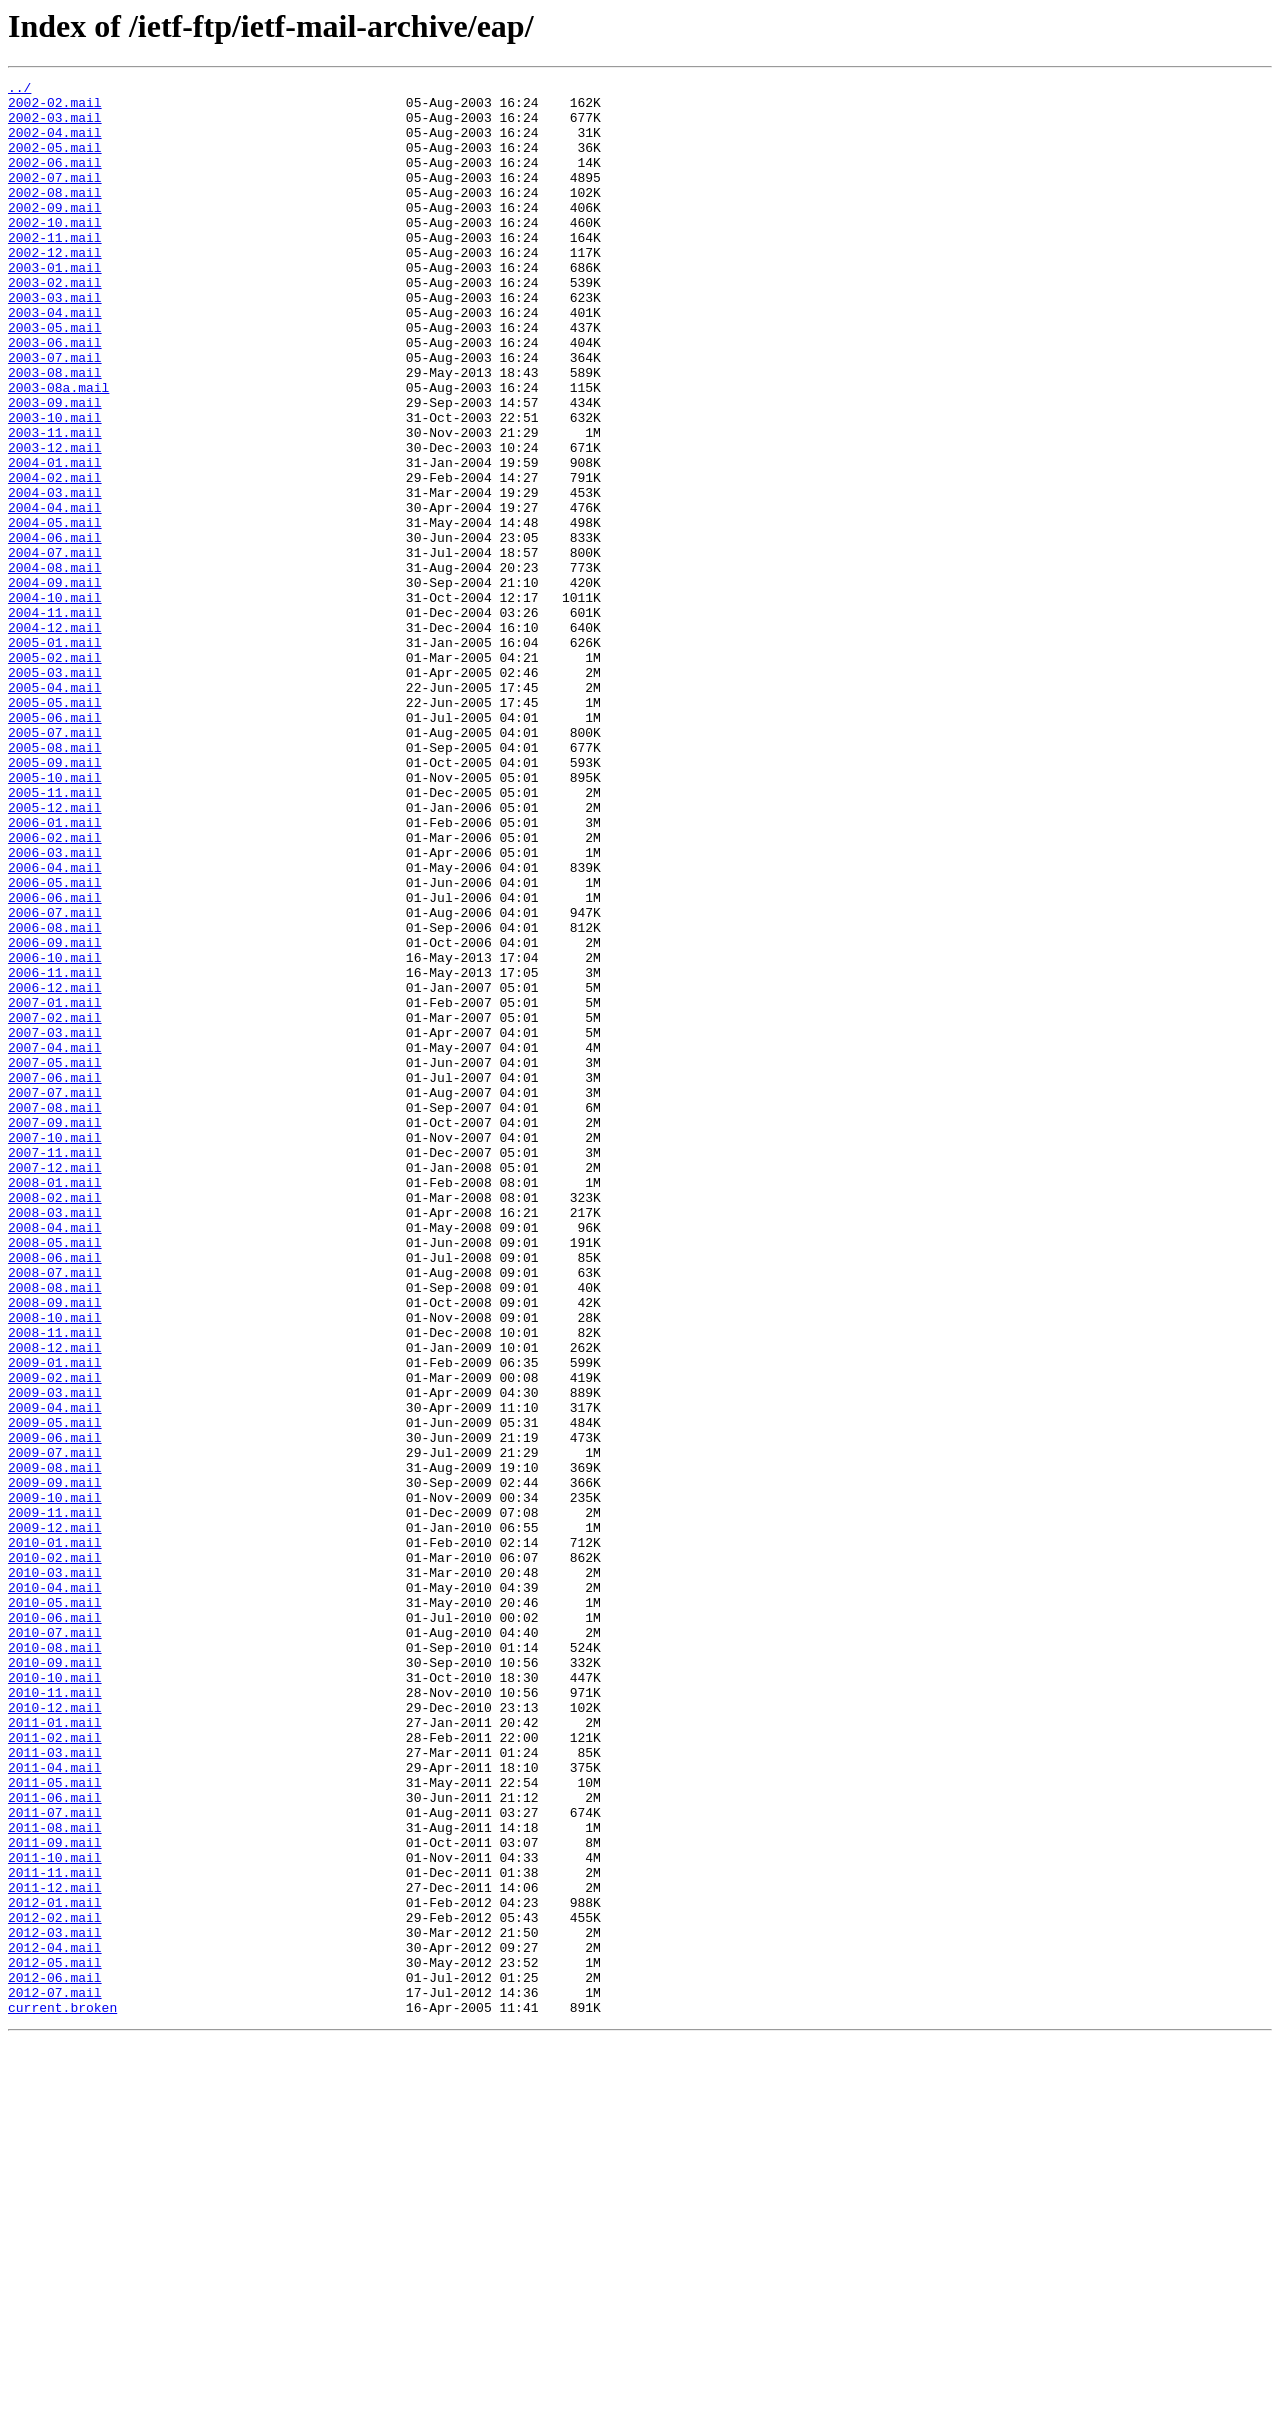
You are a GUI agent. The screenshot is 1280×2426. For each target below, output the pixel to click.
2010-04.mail (55, 1890)
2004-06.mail (55, 630)
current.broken (62, 2394)
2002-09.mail (55, 234)
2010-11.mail (55, 2016)
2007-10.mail (55, 1350)
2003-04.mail (55, 360)
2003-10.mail (55, 486)
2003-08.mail (55, 432)
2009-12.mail (55, 1818)
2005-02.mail (55, 774)
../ (19, 90)
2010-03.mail (55, 1872)
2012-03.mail (55, 2304)
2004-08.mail (55, 666)
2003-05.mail (55, 378)
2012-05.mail (55, 2340)
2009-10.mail (55, 1782)
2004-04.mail (55, 594)
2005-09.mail (55, 900)
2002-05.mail (55, 162)
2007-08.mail (55, 1314)
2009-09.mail (55, 1764)
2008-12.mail (55, 1602)
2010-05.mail (55, 1908)
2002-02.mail (55, 108)
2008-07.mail (55, 1512)
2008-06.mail (55, 1494)
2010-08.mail (55, 1962)
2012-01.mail (55, 2268)
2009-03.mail (55, 1656)
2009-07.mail (55, 1728)
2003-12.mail (55, 522)
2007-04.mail (55, 1242)
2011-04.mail (55, 2106)
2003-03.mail (55, 342)
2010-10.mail (55, 1998)
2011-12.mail (55, 2250)
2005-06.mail (55, 846)
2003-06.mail (55, 396)
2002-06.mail (55, 180)
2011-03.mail (55, 2088)
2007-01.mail (55, 1188)
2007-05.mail (55, 1260)
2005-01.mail (55, 756)
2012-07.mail (55, 2376)
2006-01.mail (55, 972)
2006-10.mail (55, 1134)
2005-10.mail (55, 918)
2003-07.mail (55, 414)
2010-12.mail (55, 2034)
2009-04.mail (55, 1674)
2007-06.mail (55, 1278)
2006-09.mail (55, 1116)
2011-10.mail (55, 2214)
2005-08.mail (55, 882)
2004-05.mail (55, 612)
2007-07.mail (55, 1296)
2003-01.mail (55, 306)
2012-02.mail (55, 2286)
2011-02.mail (55, 2070)
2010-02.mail (55, 1854)
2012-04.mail (55, 2322)
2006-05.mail (55, 1044)
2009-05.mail (55, 1692)
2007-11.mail (55, 1368)
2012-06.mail (55, 2358)
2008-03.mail (55, 1440)
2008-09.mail (55, 1548)
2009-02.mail (55, 1638)
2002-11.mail (55, 270)
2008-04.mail (55, 1458)
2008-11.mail (55, 1584)
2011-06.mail (55, 2142)
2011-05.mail (55, 2124)
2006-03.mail (55, 1008)
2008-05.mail (55, 1476)
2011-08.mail (55, 2178)
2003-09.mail (55, 468)
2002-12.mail (55, 288)
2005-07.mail (55, 864)
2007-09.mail (55, 1332)
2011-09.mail (55, 2196)
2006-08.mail (55, 1098)
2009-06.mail (55, 1710)
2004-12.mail (55, 738)
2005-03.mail (55, 792)
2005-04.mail (55, 810)
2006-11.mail (55, 1152)
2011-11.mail (55, 2232)
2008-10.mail (55, 1566)
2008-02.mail (55, 1422)
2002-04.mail (55, 144)
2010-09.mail (55, 1980)
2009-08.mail (55, 1746)
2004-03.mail (55, 576)
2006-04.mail (55, 1026)
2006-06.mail (55, 1062)
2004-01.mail (55, 540)
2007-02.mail (55, 1206)
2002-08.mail (55, 216)
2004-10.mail (55, 702)
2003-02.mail (55, 324)
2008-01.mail (55, 1404)
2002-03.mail (55, 126)
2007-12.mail (55, 1386)
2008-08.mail (55, 1530)
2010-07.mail (55, 1944)
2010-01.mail (55, 1836)
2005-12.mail (55, 954)
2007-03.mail (55, 1224)
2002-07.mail (55, 198)
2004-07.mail (55, 648)
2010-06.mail (55, 1926)
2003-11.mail (55, 504)
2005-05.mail (55, 828)
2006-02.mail (55, 990)
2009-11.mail (55, 1800)
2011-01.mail (55, 2052)
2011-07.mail (55, 2160)
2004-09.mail (55, 684)
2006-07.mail (55, 1080)
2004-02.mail (55, 558)
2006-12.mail (55, 1170)
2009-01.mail (55, 1620)
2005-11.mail (55, 936)
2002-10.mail (55, 252)
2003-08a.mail (58, 450)
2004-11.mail (55, 720)
